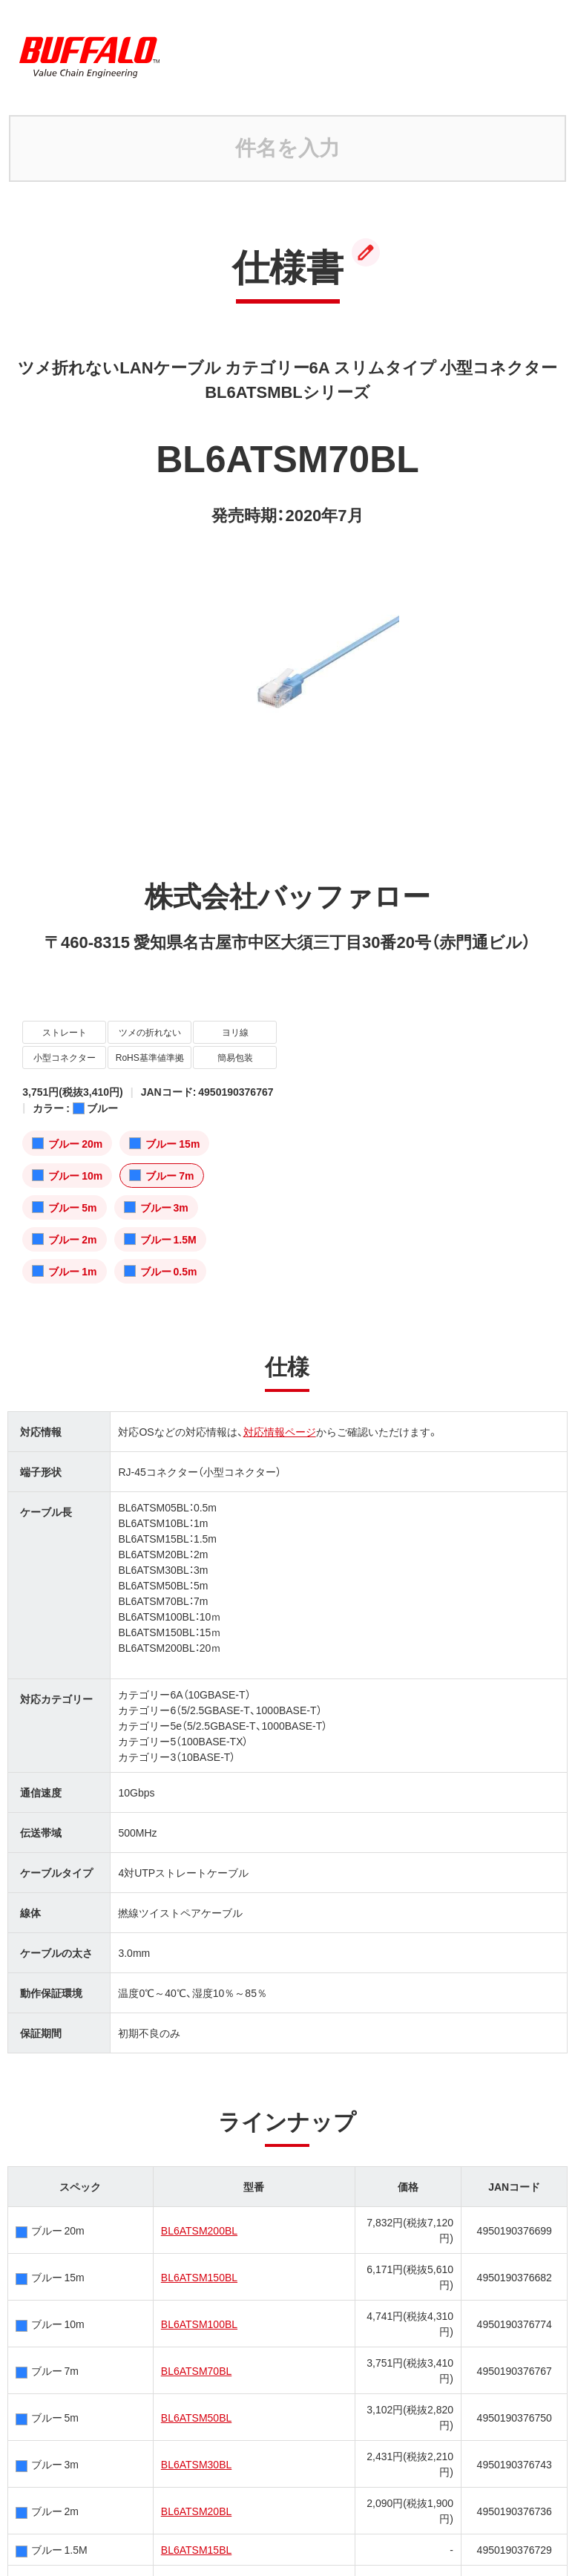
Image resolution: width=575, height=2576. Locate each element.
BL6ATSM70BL (196, 2370)
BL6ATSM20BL (196, 2510)
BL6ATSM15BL (196, 2549)
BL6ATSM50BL (196, 2417)
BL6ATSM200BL (199, 2230)
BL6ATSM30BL (196, 2463)
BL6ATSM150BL (199, 2276)
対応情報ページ (279, 1431)
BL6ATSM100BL (199, 2323)
